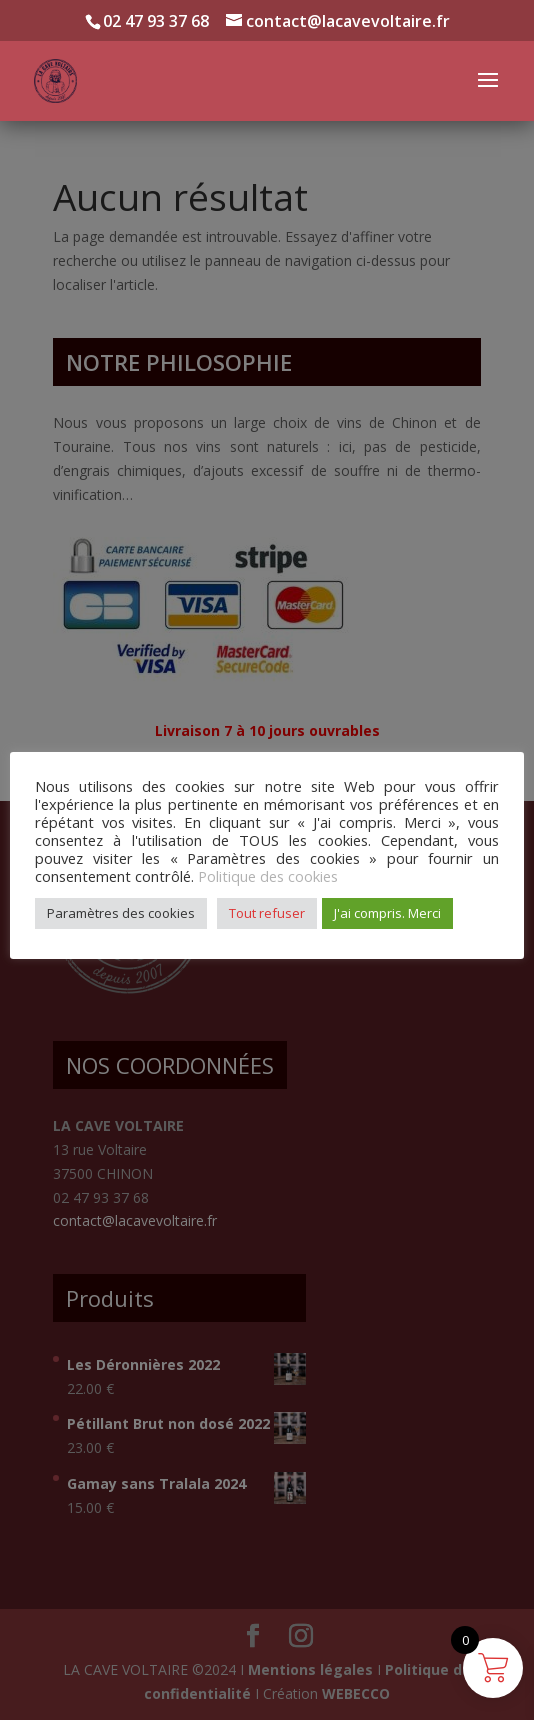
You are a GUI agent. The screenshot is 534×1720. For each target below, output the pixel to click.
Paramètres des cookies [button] (121, 913)
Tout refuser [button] (267, 913)
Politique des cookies (268, 876)
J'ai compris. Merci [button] (387, 913)
